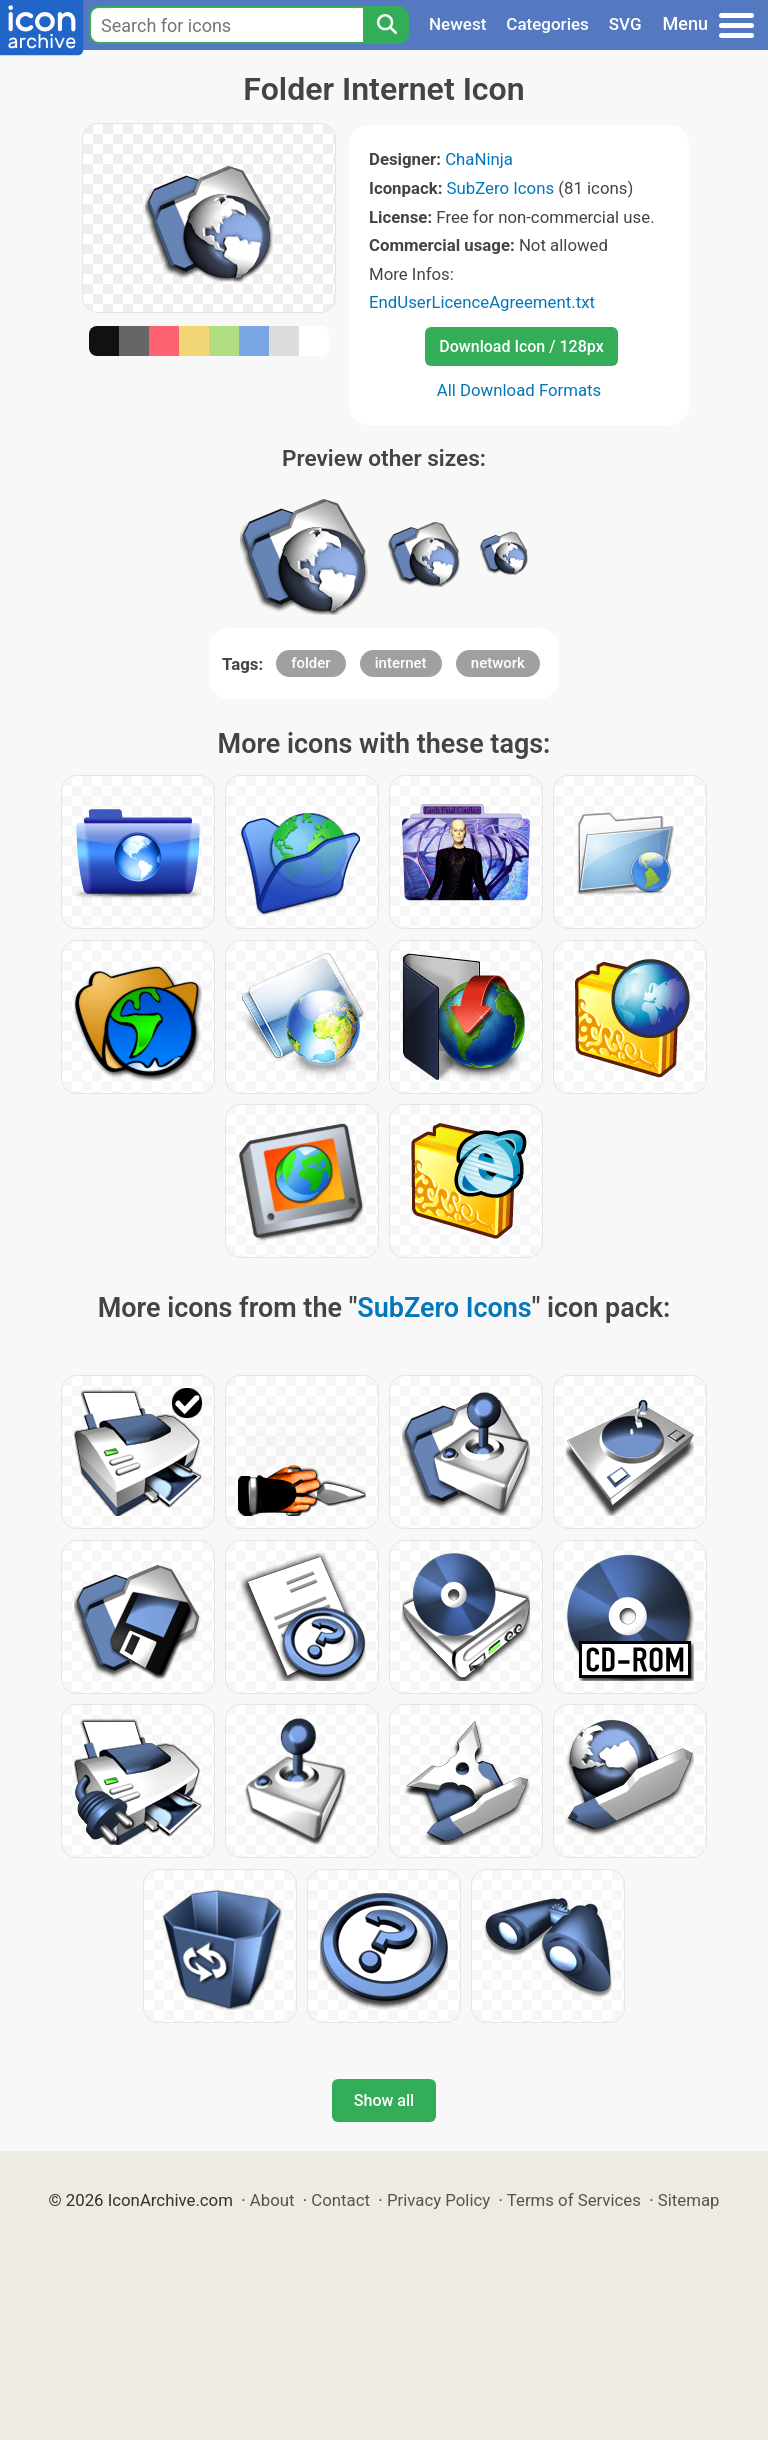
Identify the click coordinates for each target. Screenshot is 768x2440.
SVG (625, 24)
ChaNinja (479, 159)
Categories (547, 24)
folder (310, 663)
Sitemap (689, 2200)
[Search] (386, 25)
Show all (384, 2100)
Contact (340, 2200)
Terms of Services (574, 2200)
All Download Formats (519, 390)
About (272, 2200)
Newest (457, 24)
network (498, 663)
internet (401, 663)
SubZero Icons (501, 188)
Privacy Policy (438, 2200)
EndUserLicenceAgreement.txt (482, 302)
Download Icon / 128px (521, 346)
